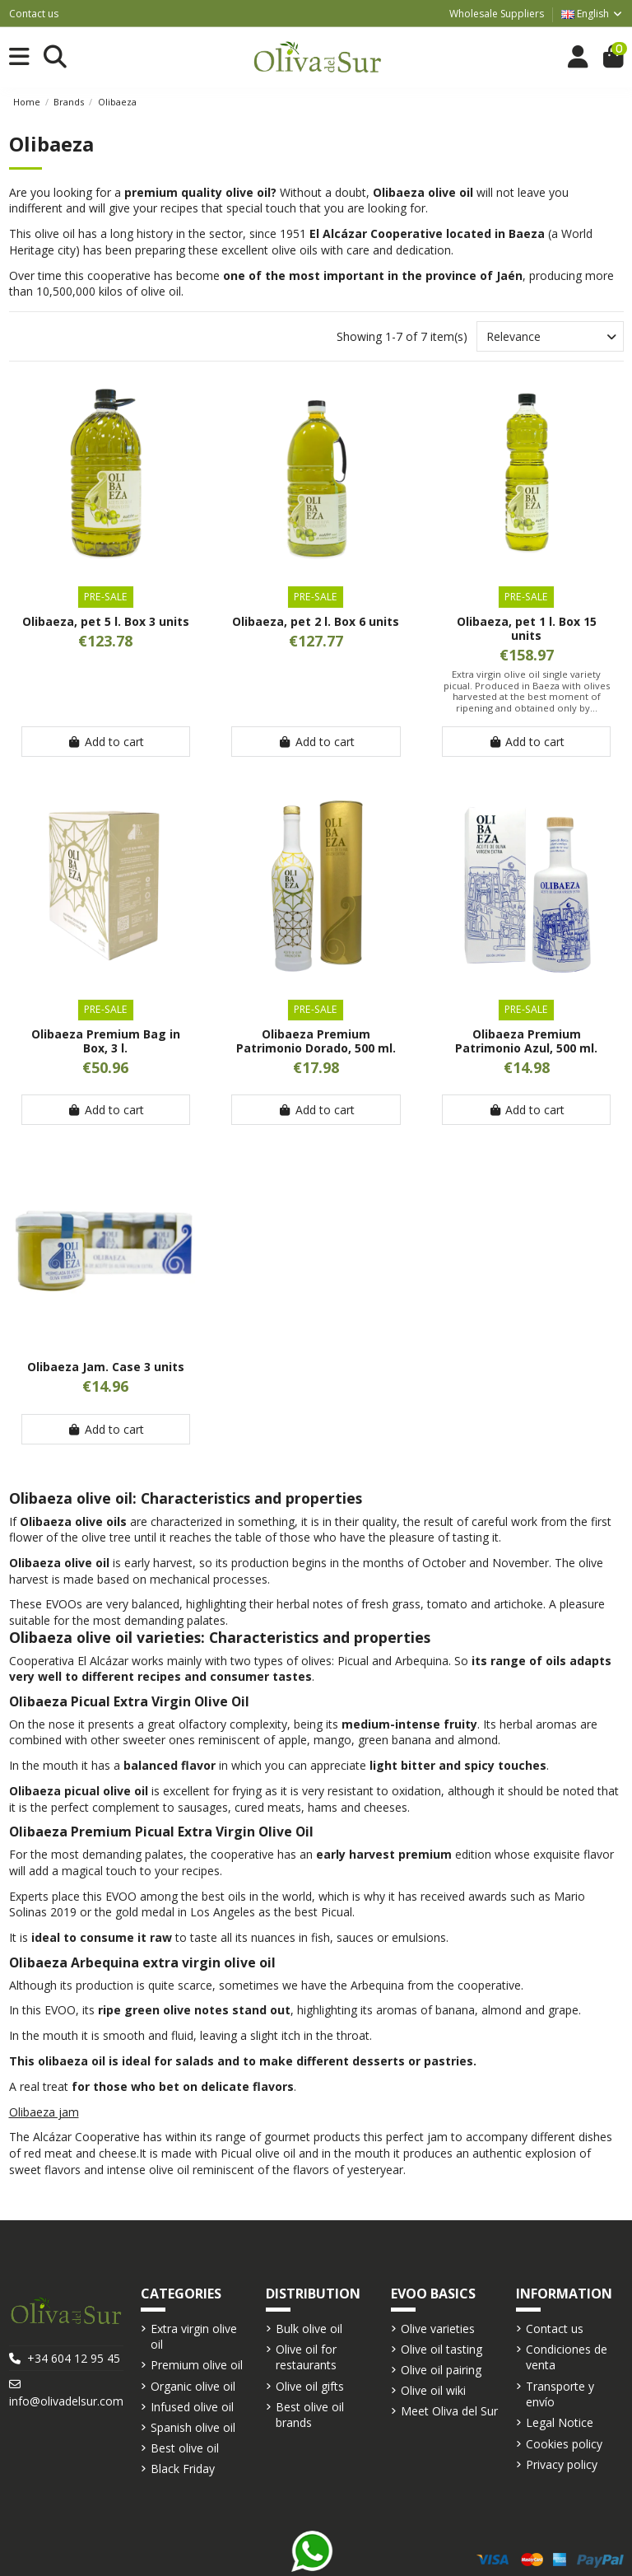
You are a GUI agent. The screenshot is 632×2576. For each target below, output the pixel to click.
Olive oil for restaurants (306, 2357)
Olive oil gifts (310, 2386)
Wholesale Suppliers (496, 14)
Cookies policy (564, 2444)
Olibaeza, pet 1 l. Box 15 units (527, 628)
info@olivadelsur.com (66, 2401)
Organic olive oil (193, 2386)
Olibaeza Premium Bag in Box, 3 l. (105, 1041)
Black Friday (183, 2468)
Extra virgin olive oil (194, 2337)
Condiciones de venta (566, 2357)
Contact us (33, 14)
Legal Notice (559, 2422)
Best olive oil (185, 2448)
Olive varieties (438, 2328)
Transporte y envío (560, 2394)
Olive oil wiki (433, 2390)
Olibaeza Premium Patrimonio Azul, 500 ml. (526, 1041)
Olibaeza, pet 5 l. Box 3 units (105, 621)
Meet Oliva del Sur (449, 2411)
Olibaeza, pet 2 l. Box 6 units (315, 621)
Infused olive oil (192, 2407)
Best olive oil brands (310, 2415)
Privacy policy (561, 2464)
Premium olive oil (197, 2365)
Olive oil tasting (441, 2349)
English (592, 14)
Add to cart (106, 741)
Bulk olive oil (309, 2328)
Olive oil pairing (441, 2370)
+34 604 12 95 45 (73, 2358)
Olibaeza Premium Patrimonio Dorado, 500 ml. (316, 1041)
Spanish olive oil (193, 2427)
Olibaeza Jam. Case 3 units (105, 1366)
